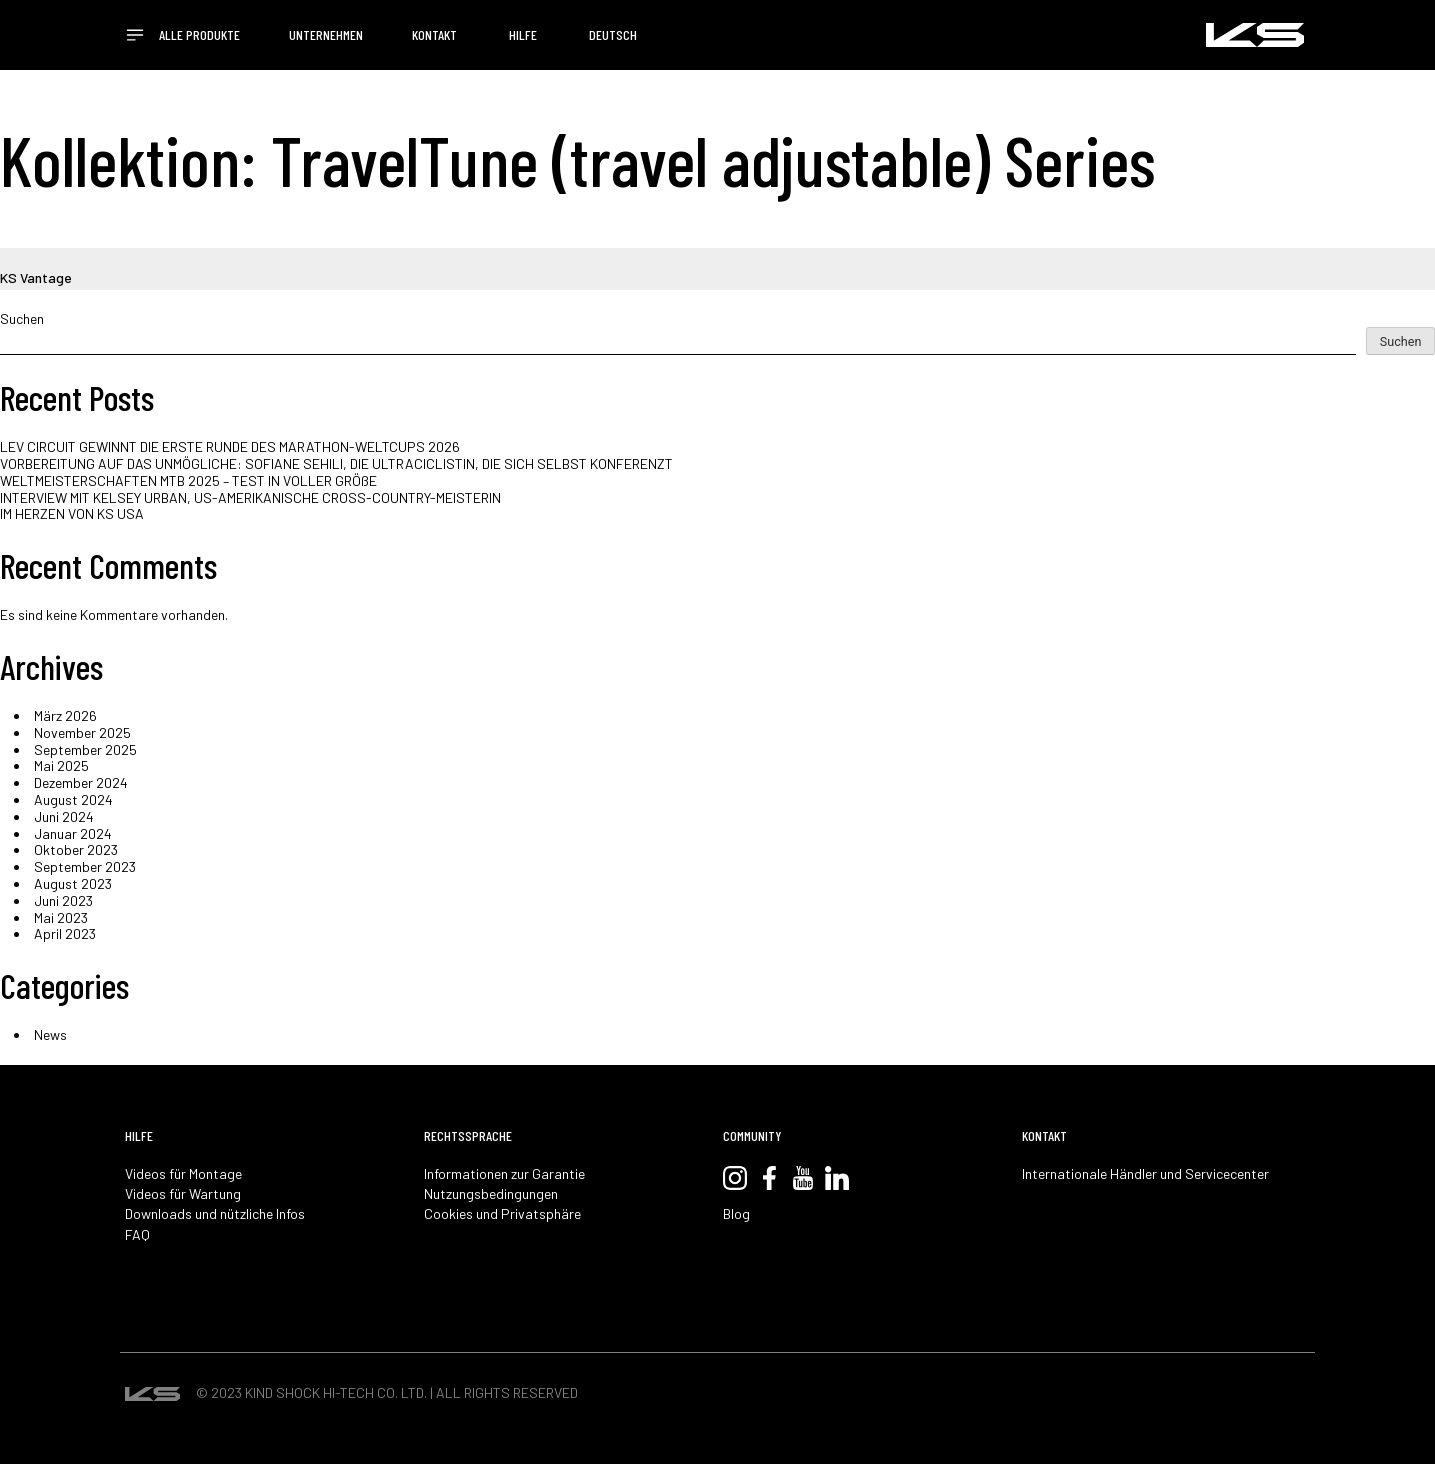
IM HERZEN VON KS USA (72, 513)
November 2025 (82, 732)
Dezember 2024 (81, 782)
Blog (736, 1214)
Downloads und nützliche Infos (215, 1214)
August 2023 (73, 883)
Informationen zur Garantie (504, 1174)
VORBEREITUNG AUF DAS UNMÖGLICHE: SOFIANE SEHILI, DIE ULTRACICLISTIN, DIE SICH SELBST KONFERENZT (336, 463)
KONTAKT (434, 34)
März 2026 (65, 715)
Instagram (735, 1178)
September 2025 (85, 749)
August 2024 (73, 799)
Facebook (769, 1178)
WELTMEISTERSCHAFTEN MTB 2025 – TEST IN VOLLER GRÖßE (188, 480)
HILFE (523, 34)
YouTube (803, 1178)
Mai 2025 (61, 765)
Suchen (22, 319)
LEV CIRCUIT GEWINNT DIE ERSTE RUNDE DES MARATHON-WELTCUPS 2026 (230, 446)
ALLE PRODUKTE (199, 34)
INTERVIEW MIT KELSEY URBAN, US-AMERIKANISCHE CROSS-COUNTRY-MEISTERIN (250, 497)
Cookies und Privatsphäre (502, 1214)
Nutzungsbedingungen (491, 1194)
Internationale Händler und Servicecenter (1145, 1174)
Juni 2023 (63, 900)
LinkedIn (837, 1178)
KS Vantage (36, 277)
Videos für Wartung (183, 1194)
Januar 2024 (73, 833)
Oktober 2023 (76, 849)
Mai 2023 (61, 917)
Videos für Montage (183, 1174)
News (50, 1034)
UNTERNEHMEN (326, 34)
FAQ (137, 1235)
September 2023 (85, 866)
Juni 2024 (64, 816)
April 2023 (65, 933)
